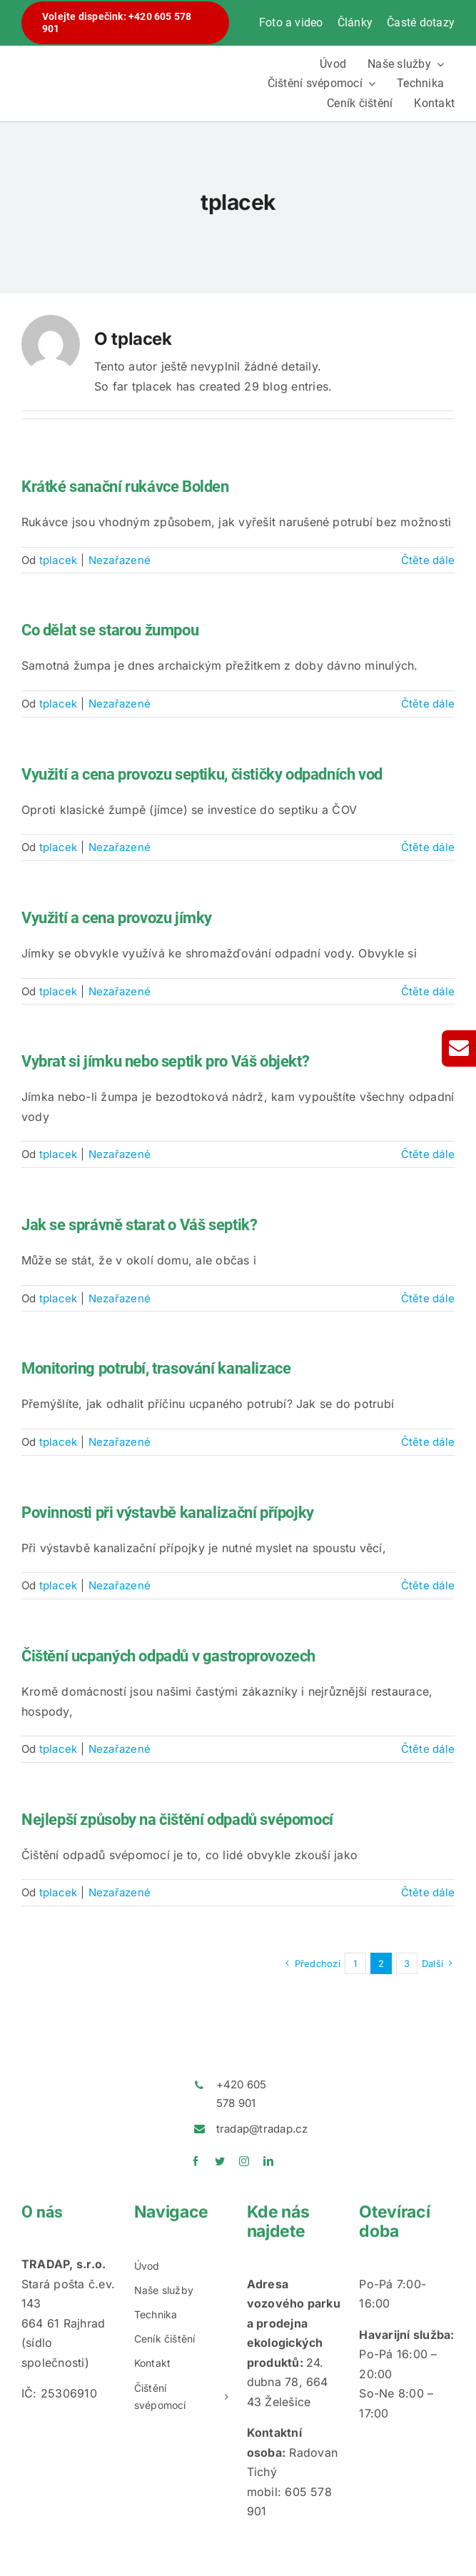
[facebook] (196, 2161)
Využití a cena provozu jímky (116, 918)
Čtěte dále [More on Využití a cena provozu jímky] (428, 991)
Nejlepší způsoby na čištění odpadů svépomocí (177, 1819)
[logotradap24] (124, 55)
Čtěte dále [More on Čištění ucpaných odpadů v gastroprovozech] (428, 1749)
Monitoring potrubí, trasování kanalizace (155, 1368)
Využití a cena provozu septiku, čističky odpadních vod (202, 774)
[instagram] (244, 2161)
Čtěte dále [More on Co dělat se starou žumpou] (428, 703)
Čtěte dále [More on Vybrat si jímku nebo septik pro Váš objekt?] (428, 1154)
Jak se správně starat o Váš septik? (139, 1225)
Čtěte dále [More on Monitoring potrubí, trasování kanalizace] (428, 1442)
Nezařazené (119, 560)
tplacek (58, 560)
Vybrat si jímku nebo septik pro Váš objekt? (165, 1061)
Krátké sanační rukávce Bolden (125, 486)
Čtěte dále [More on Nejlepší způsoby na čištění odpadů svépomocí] (428, 1892)
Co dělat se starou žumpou (109, 630)
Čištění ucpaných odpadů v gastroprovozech (168, 1656)
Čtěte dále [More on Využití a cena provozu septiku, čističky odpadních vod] (428, 847)
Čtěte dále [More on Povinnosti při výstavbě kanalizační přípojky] (428, 1585)
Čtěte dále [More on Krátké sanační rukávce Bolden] (428, 560)
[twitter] (220, 2161)
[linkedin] (268, 2161)
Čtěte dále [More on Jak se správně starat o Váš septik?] (428, 1298)
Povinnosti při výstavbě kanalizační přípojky (167, 1512)
